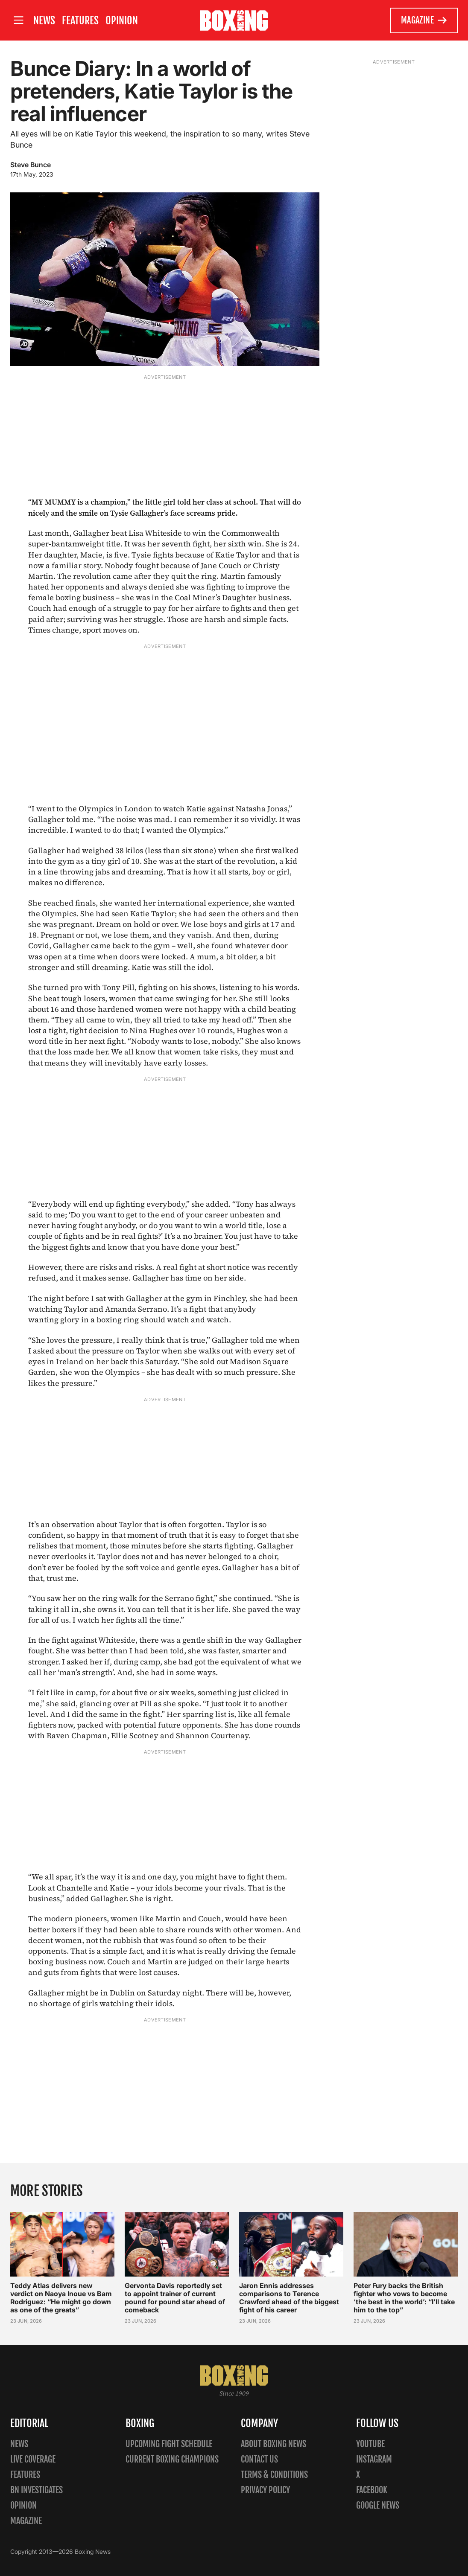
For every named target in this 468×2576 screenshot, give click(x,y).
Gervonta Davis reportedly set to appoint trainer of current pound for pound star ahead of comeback (175, 2298)
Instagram (374, 2459)
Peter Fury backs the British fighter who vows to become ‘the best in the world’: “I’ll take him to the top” (404, 2298)
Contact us (259, 2459)
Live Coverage (33, 2459)
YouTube (370, 2444)
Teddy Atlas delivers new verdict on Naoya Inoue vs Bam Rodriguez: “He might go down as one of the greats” (61, 2298)
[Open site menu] (18, 20)
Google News (377, 2505)
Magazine (424, 20)
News (44, 20)
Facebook (371, 2490)
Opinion (121, 20)
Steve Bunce (30, 164)
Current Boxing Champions (172, 2459)
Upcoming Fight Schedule (169, 2444)
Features (80, 20)
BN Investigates (36, 2490)
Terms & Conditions (274, 2474)
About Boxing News (273, 2444)
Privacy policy (265, 2490)
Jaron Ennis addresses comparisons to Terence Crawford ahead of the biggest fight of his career (289, 2298)
